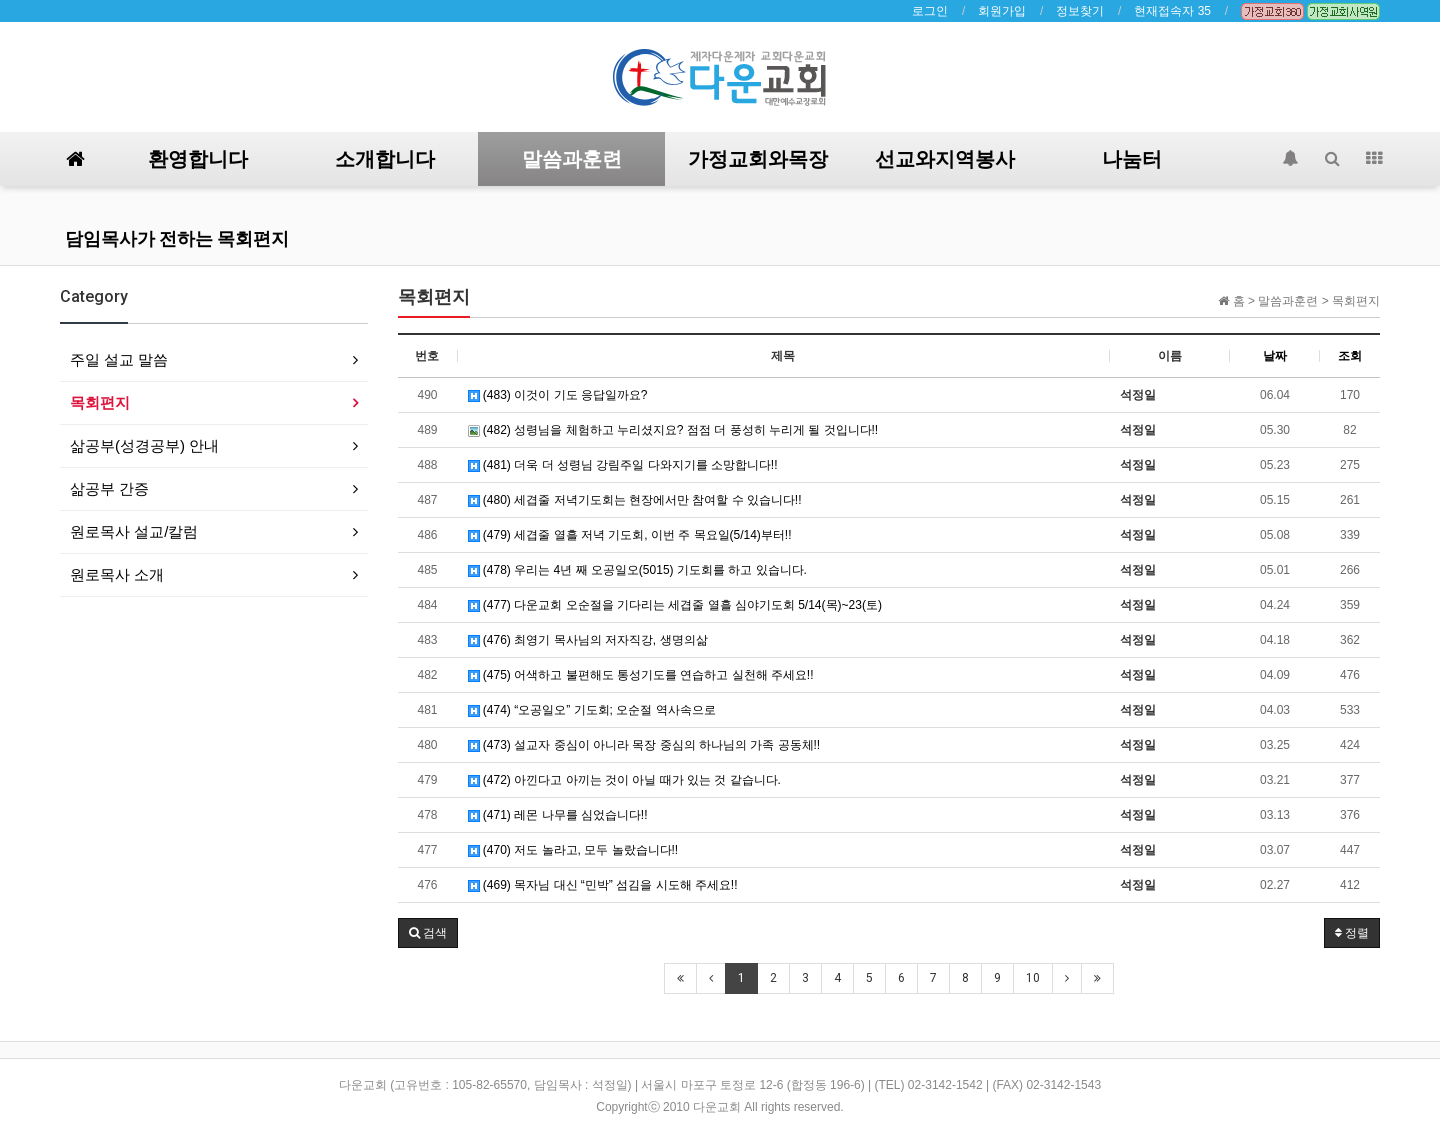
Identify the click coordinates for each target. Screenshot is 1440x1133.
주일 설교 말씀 (119, 359)
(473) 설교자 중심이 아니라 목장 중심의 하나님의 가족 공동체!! (644, 745)
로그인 (930, 11)
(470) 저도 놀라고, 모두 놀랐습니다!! (573, 850)
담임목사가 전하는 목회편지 (177, 238)
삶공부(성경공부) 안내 (144, 445)
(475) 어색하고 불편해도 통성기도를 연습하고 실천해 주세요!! (641, 675)
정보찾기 (1080, 11)
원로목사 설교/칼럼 (134, 531)
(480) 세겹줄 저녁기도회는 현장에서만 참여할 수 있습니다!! (635, 500)
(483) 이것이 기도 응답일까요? (558, 395)
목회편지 (100, 402)
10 (1033, 978)
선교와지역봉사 (945, 159)
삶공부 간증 (109, 488)
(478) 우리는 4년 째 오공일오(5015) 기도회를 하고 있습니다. (637, 570)
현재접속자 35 (1172, 11)
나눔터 (1132, 159)
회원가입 (1002, 11)
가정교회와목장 (758, 159)
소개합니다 (385, 159)
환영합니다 (198, 159)
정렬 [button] (1352, 933)
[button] (428, 933)
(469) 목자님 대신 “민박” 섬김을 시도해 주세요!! (603, 885)
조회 (1350, 356)
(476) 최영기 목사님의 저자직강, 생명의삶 (588, 640)
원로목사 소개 (117, 574)
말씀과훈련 (572, 159)
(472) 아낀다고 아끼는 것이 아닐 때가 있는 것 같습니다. (624, 780)
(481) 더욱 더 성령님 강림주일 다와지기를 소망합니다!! (623, 465)
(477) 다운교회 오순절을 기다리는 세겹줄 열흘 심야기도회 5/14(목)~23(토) (675, 605)
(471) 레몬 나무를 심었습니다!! (558, 815)
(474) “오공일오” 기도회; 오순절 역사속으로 (592, 710)
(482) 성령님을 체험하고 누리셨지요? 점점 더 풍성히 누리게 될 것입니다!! (673, 430)
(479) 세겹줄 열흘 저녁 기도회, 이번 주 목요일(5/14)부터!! (630, 535)
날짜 (1275, 356)
